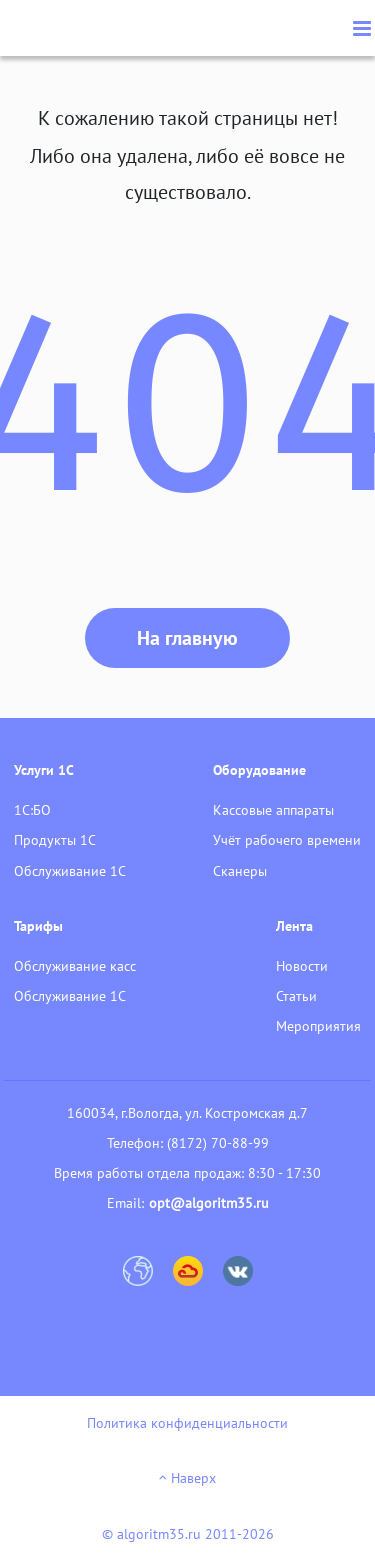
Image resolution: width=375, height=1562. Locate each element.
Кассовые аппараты (273, 810)
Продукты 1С (55, 840)
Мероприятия (318, 1026)
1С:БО (32, 810)
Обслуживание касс (75, 966)
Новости (302, 966)
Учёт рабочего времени (287, 840)
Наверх (187, 1478)
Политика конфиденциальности (187, 1423)
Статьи (296, 996)
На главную (187, 638)
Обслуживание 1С (70, 871)
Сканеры (240, 871)
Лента (294, 926)
